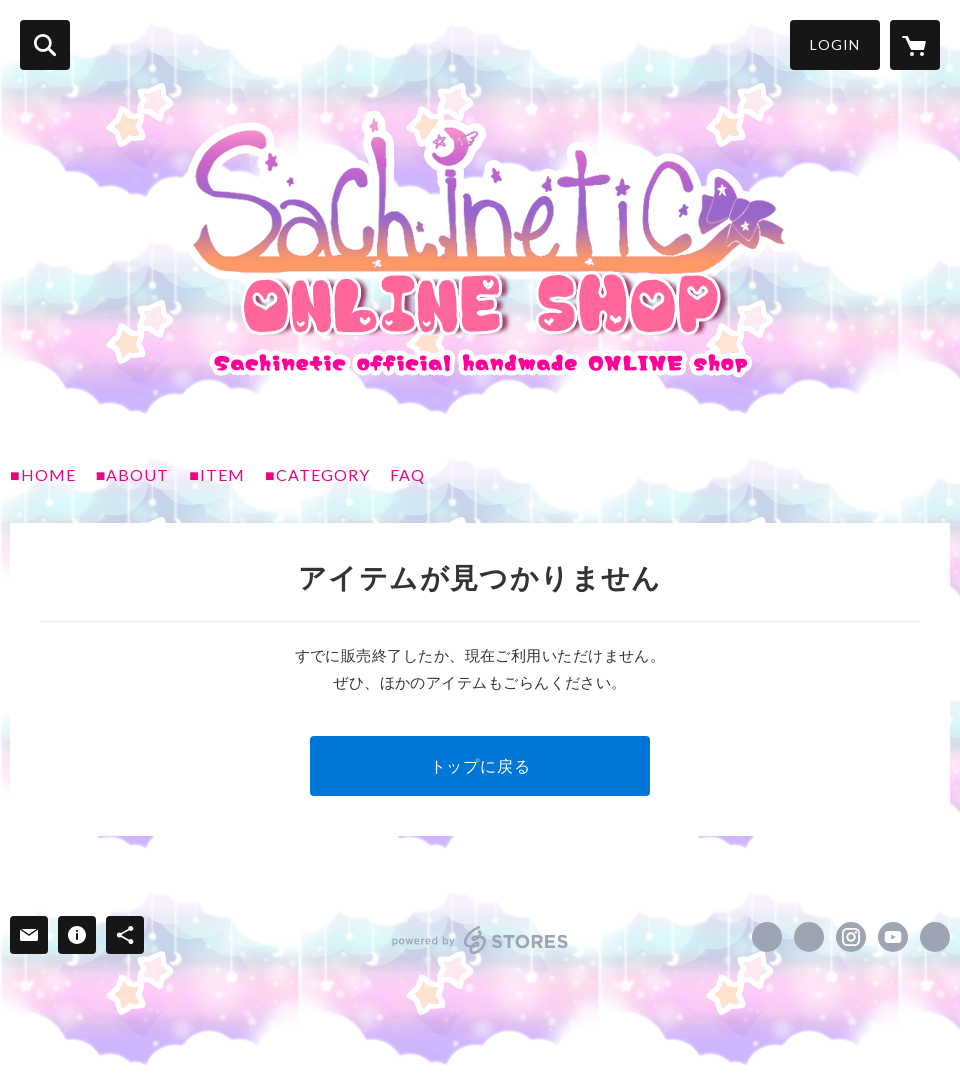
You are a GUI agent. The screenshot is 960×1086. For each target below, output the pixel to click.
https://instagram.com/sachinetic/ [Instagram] (851, 937)
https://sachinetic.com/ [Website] (935, 937)
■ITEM (217, 474)
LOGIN (835, 44)
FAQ (407, 474)
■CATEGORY (317, 474)
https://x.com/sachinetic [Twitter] (809, 937)
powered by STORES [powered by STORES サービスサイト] (480, 940)
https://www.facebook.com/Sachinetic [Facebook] (767, 937)
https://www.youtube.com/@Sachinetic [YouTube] (893, 937)
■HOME (43, 474)
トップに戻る (480, 765)
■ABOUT (133, 474)
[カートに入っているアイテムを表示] (915, 45)
